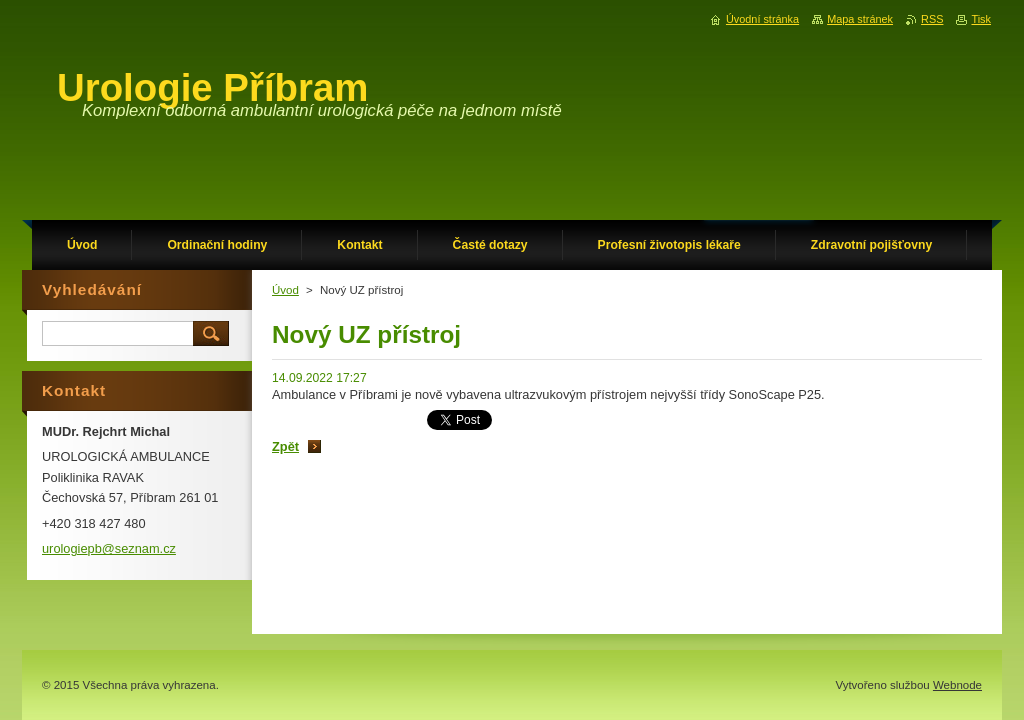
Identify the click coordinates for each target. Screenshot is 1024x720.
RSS (932, 19)
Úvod (285, 290)
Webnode (957, 685)
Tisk (981, 19)
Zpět (285, 446)
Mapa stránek (860, 19)
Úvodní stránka (762, 19)
